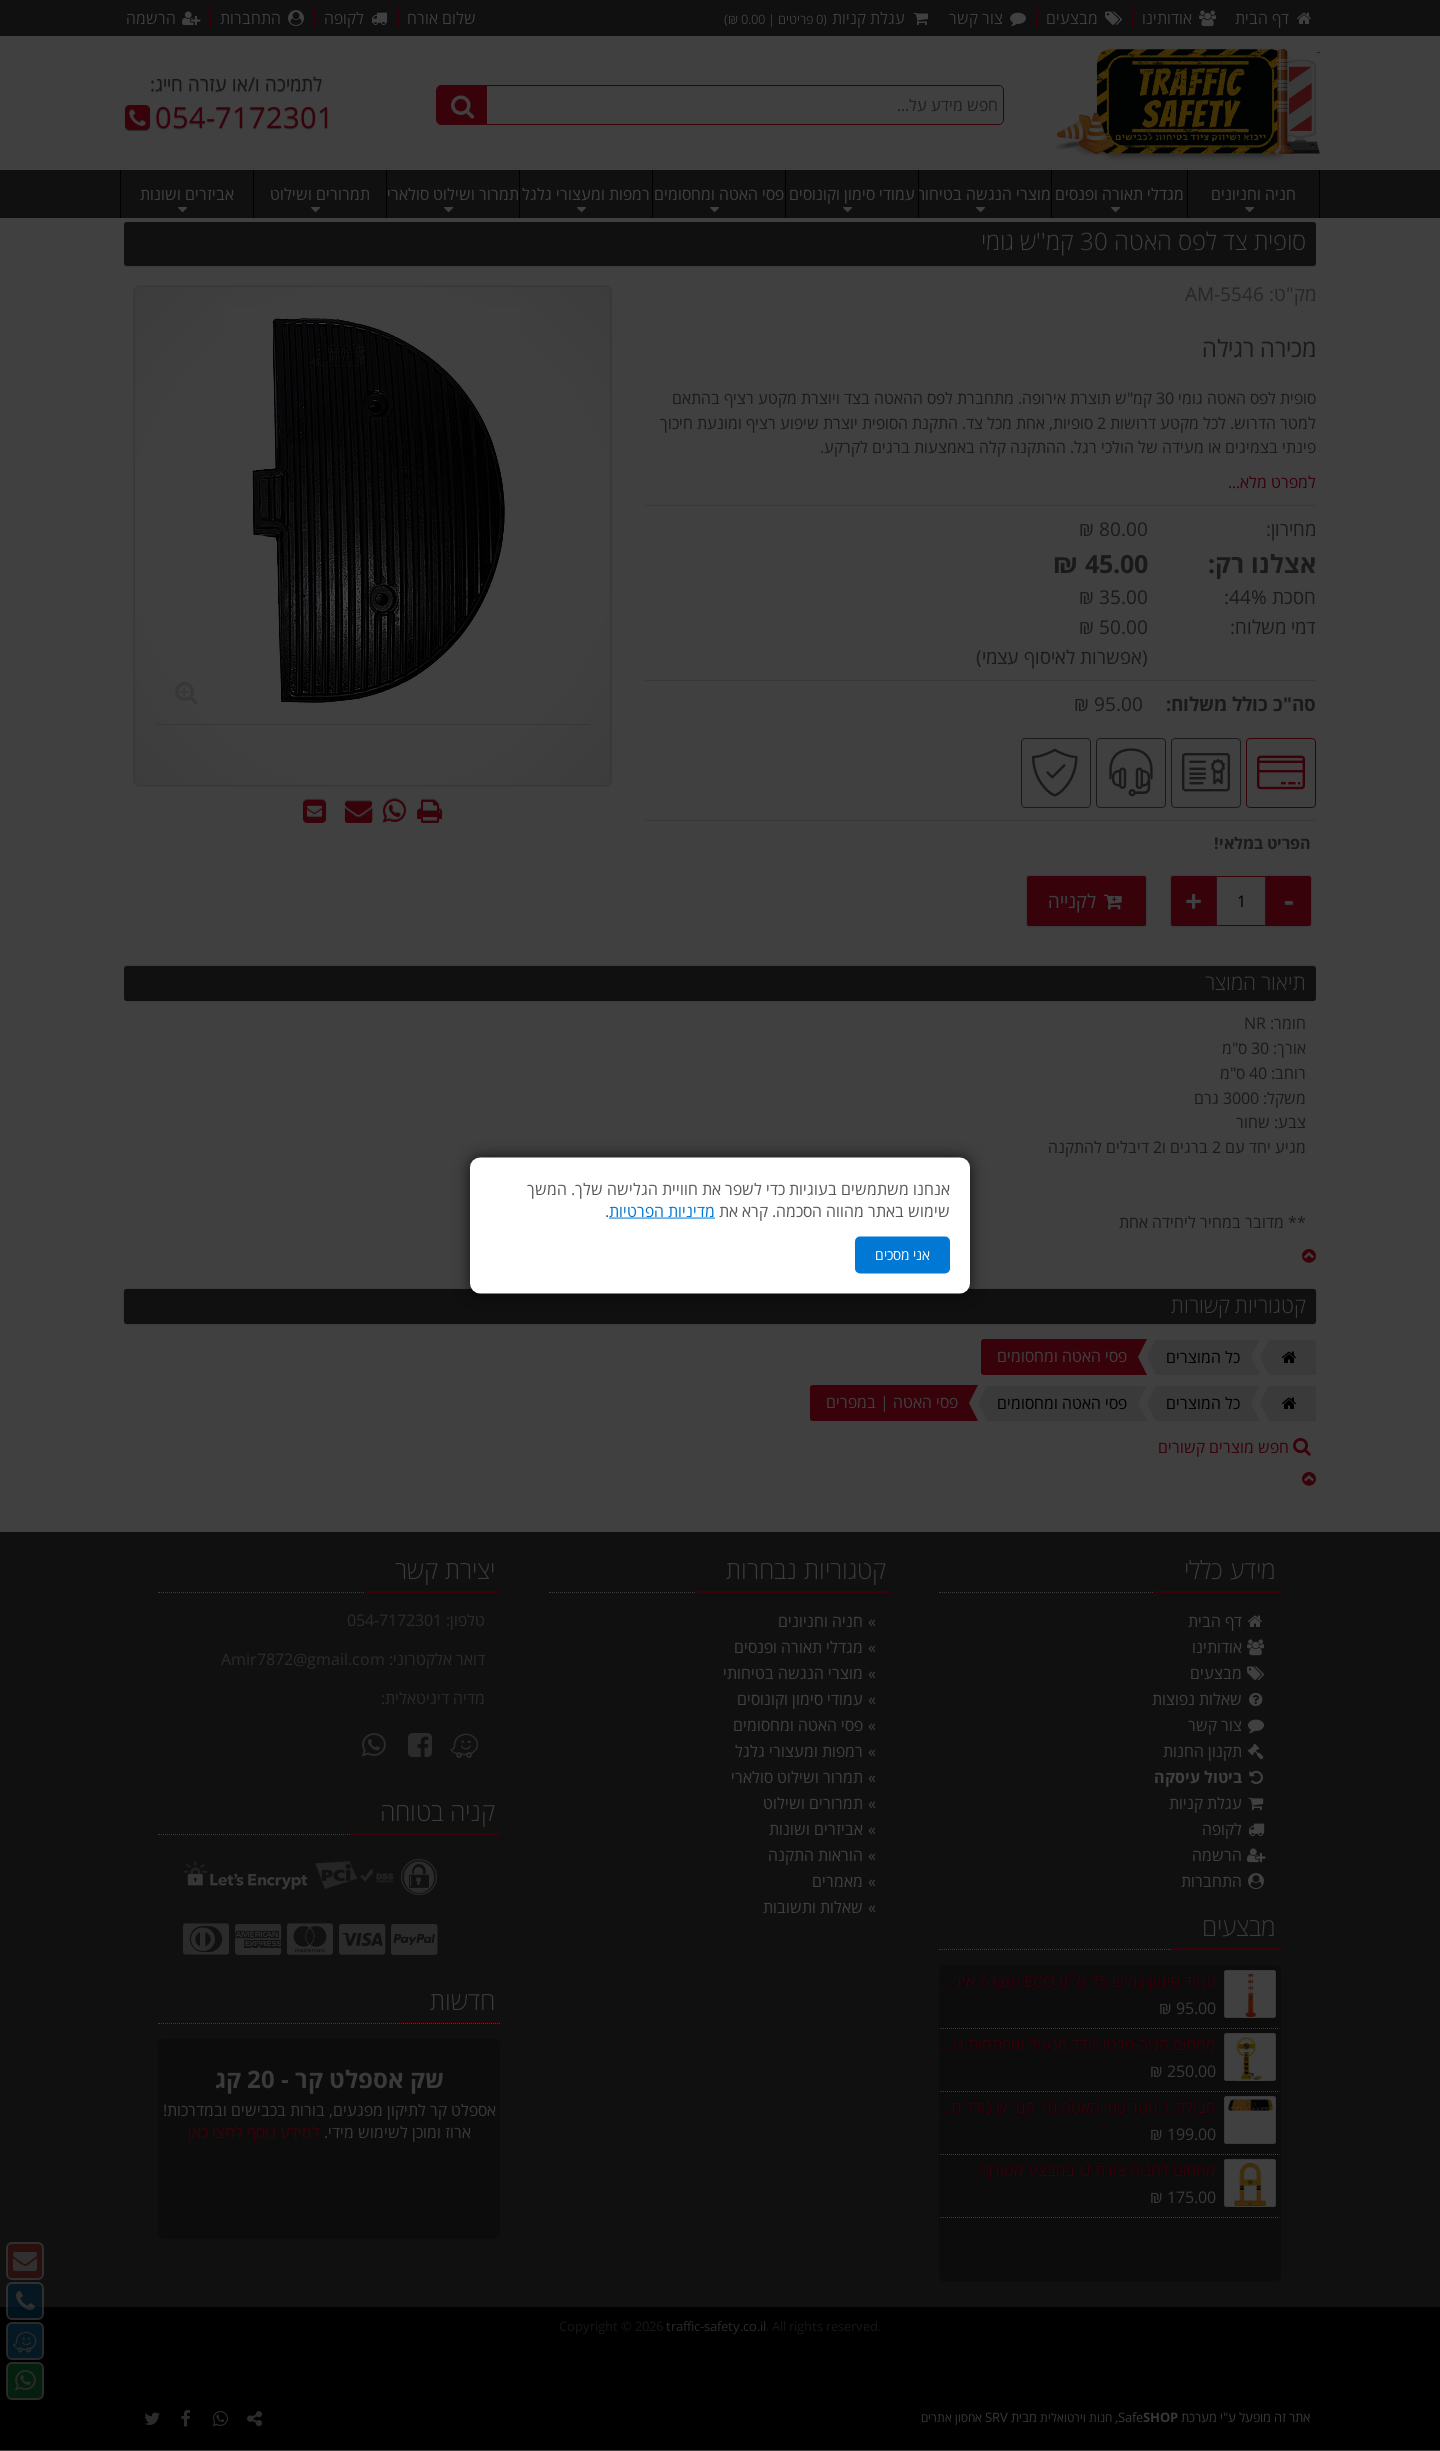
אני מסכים (902, 1254)
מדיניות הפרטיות (662, 1211)
